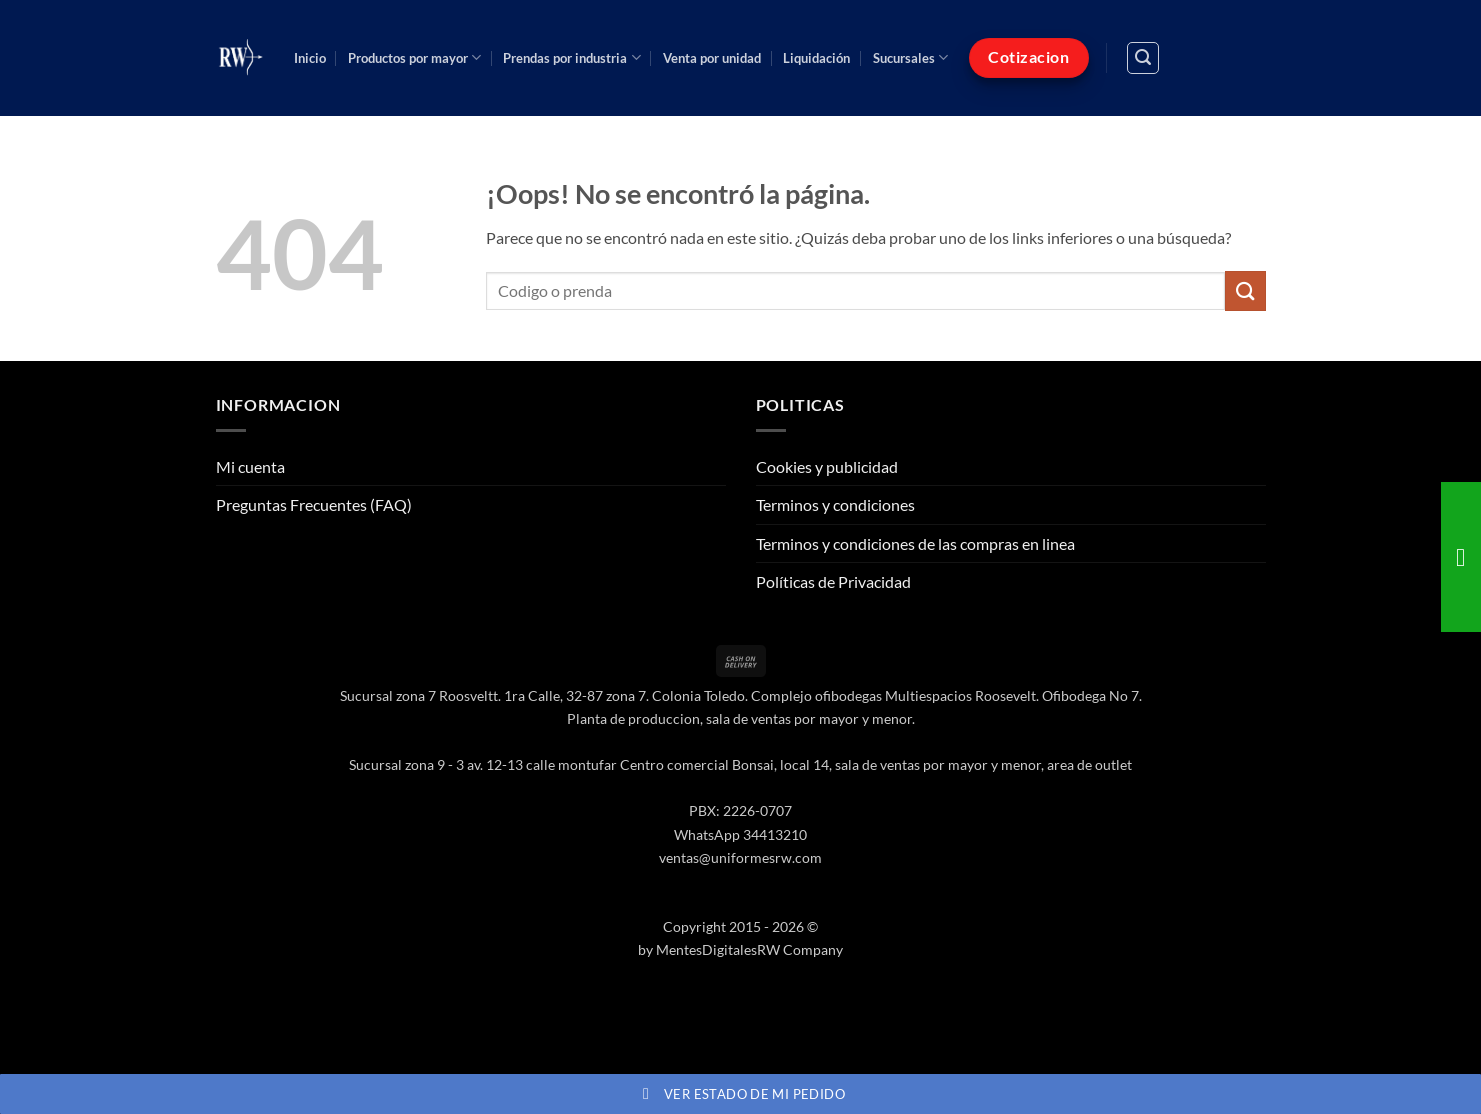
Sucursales (910, 57)
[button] (1143, 58)
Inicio (310, 58)
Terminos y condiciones (835, 504)
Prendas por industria (571, 57)
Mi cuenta (250, 466)
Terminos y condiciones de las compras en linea (915, 543)
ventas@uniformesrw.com (740, 857)
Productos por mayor (414, 57)
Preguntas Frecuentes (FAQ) (314, 504)
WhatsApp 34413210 (740, 834)
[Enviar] (1245, 290)
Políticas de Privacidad (833, 581)
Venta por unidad (712, 58)
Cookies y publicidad (827, 466)
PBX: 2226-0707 (740, 810)
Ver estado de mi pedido (740, 1094)
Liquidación (816, 58)
